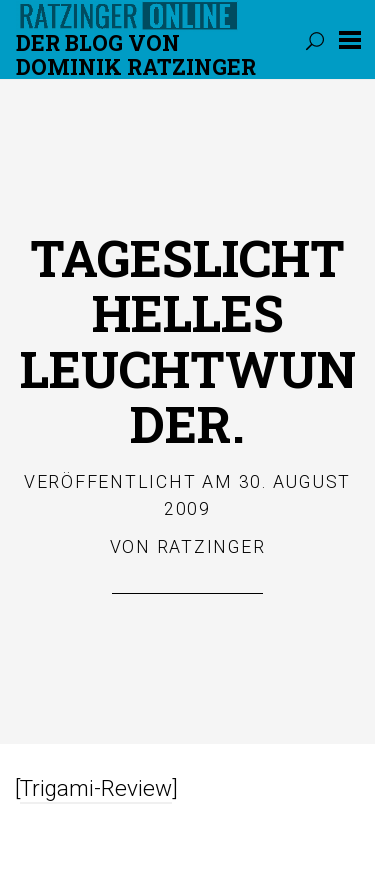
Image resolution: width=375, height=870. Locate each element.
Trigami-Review (96, 788)
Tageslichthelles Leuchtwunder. (188, 340)
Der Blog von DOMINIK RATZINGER (136, 54)
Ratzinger (211, 547)
